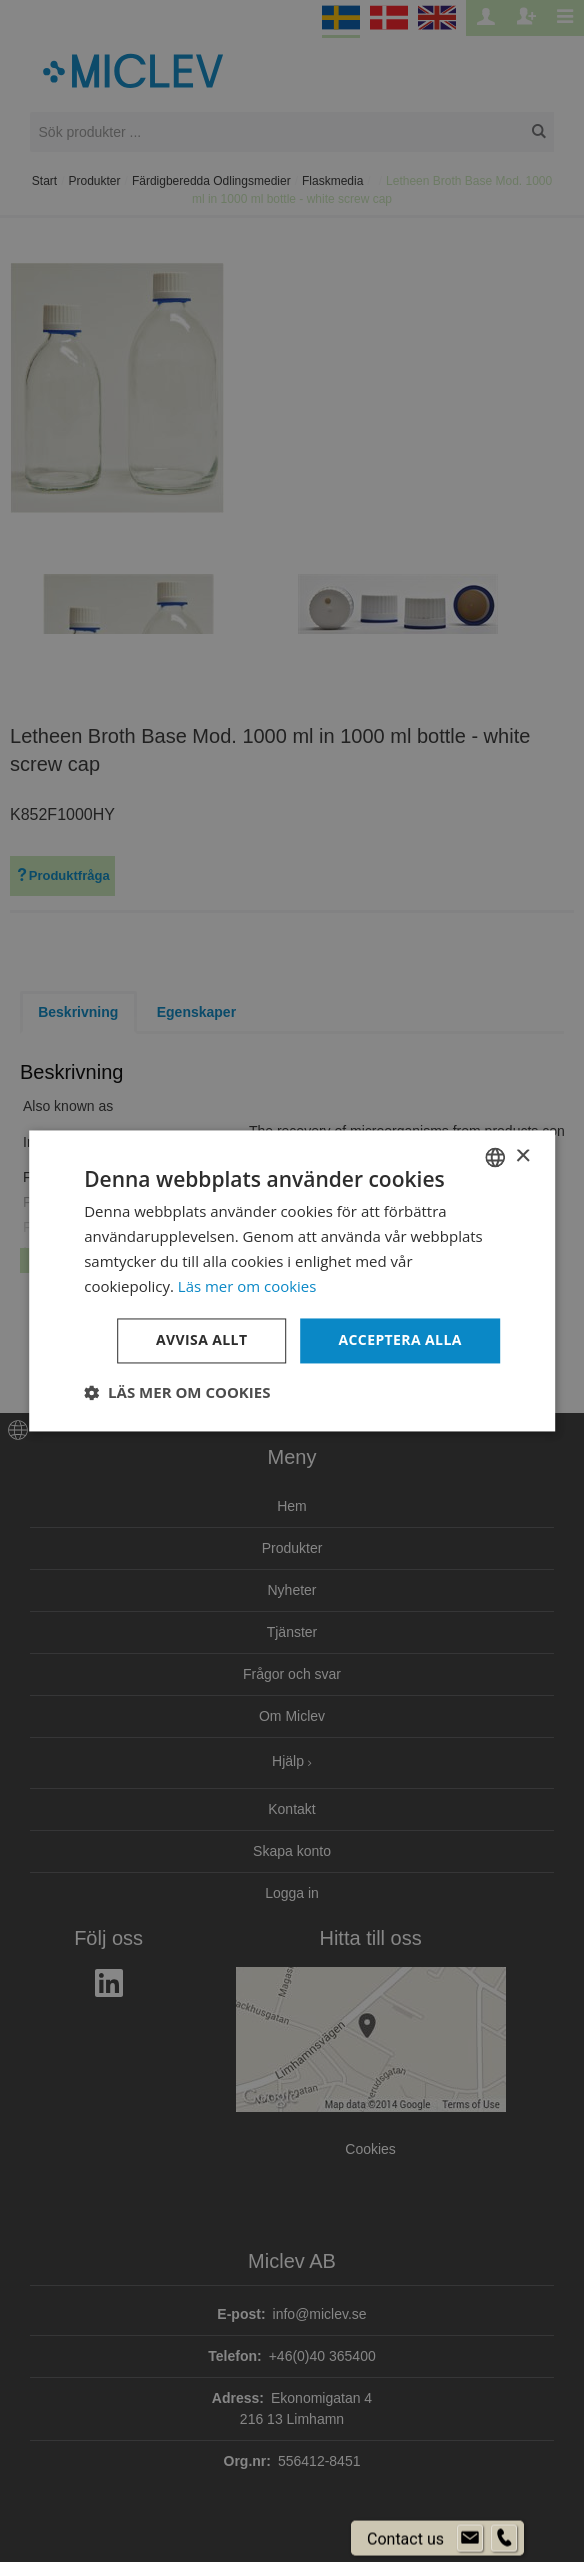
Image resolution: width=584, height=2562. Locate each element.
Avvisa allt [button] (201, 1340)
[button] (177, 1393)
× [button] (522, 1156)
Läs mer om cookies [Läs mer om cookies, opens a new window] (247, 1286)
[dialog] (292, 1281)
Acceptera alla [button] (399, 1340)
